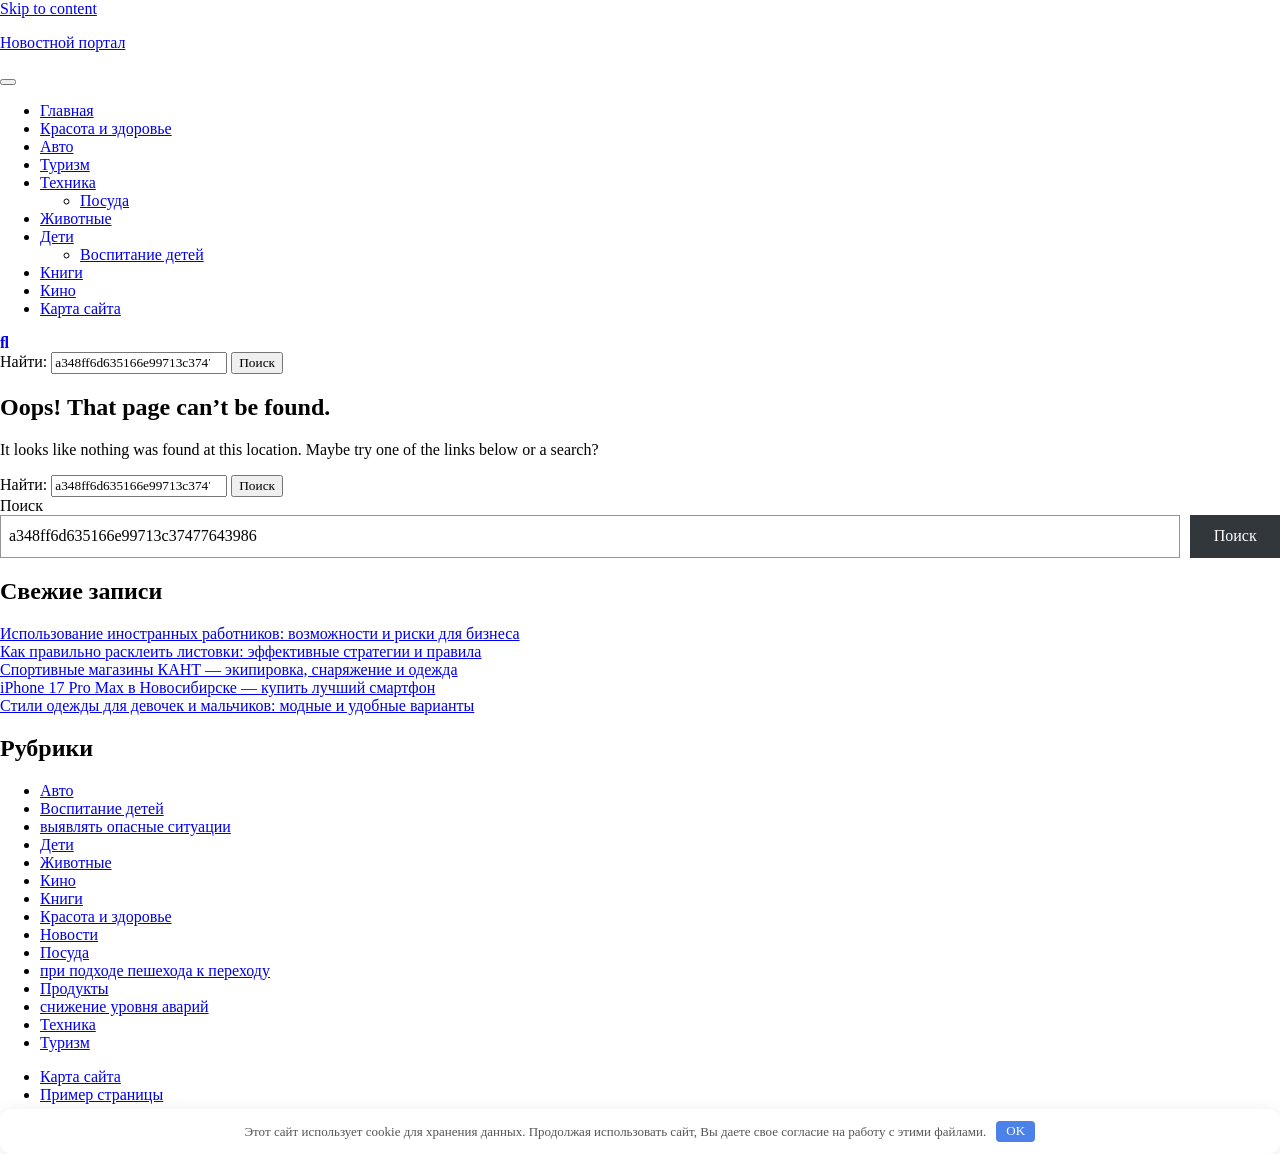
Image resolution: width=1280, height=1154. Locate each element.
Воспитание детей (142, 254)
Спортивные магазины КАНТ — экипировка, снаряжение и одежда (229, 669)
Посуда (104, 200)
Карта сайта (80, 308)
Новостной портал (62, 42)
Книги (61, 272)
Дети (57, 236)
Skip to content (48, 8)
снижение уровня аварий (124, 1006)
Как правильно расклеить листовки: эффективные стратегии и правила (240, 651)
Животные (76, 218)
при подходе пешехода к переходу (155, 970)
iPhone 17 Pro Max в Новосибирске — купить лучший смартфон (217, 687)
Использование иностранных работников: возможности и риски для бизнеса (260, 633)
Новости (69, 934)
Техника (68, 182)
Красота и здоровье (106, 128)
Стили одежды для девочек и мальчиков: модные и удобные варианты (237, 705)
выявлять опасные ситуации (135, 826)
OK (1015, 1130)
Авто (57, 146)
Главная (67, 110)
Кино (58, 290)
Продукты (74, 988)
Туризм (65, 164)
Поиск (21, 505)
